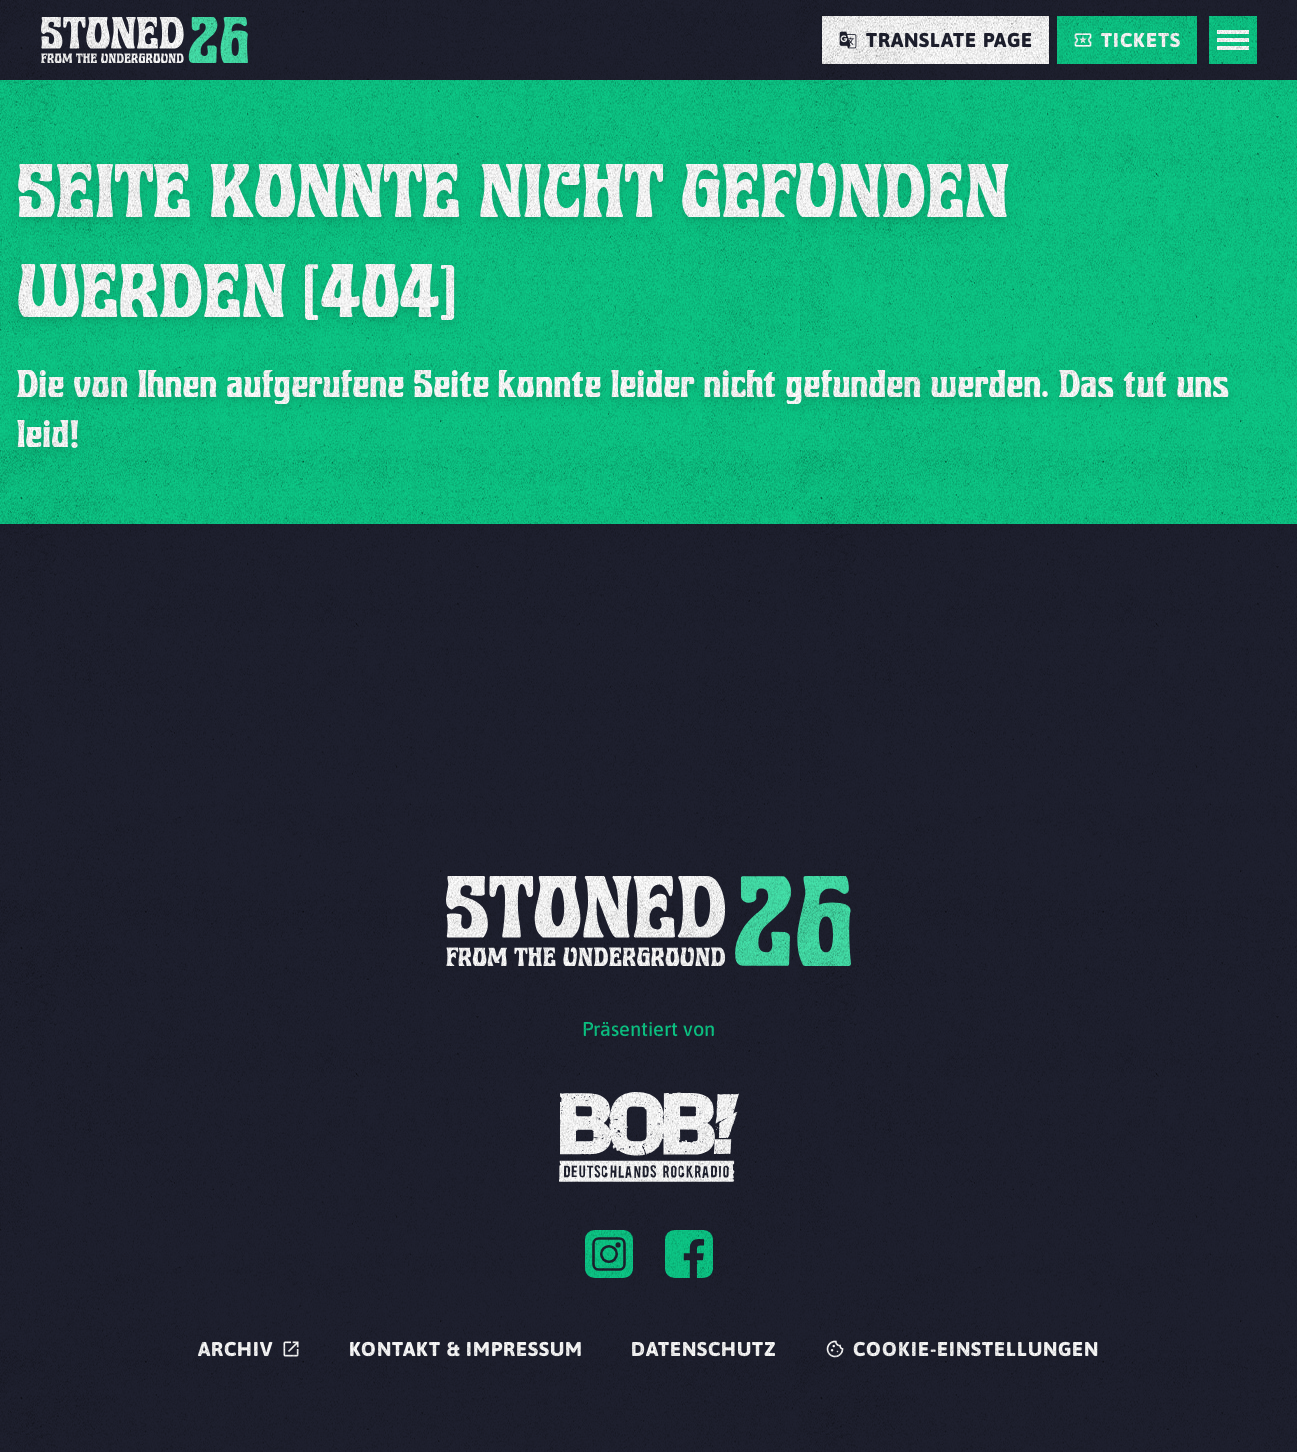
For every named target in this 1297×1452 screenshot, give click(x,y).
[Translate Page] (935, 40)
